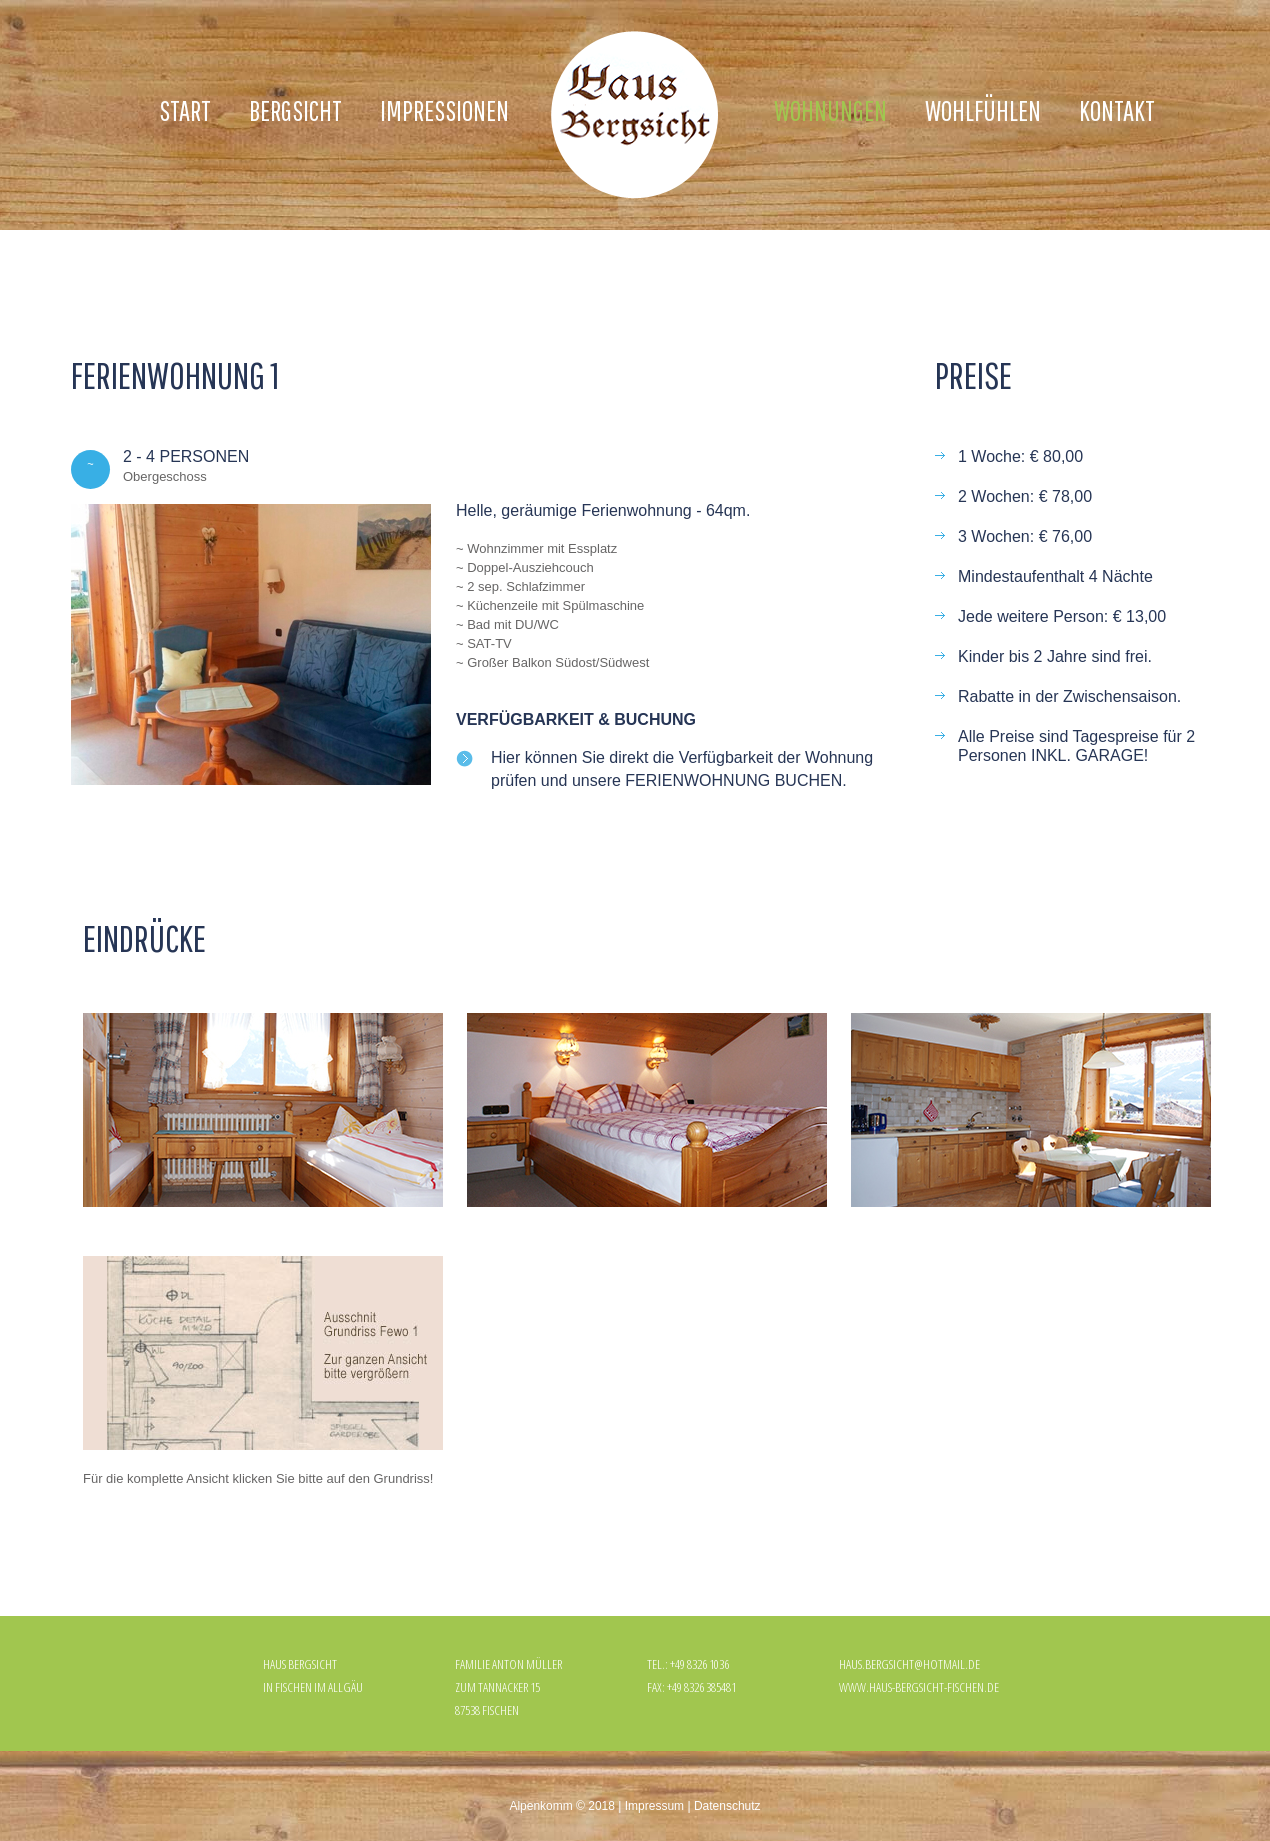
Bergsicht (295, 110)
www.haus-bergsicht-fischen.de (919, 1687)
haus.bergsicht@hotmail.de (909, 1664)
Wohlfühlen (983, 110)
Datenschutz (727, 1806)
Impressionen (444, 110)
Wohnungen (830, 110)
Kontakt (1117, 110)
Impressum (654, 1806)
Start (185, 110)
